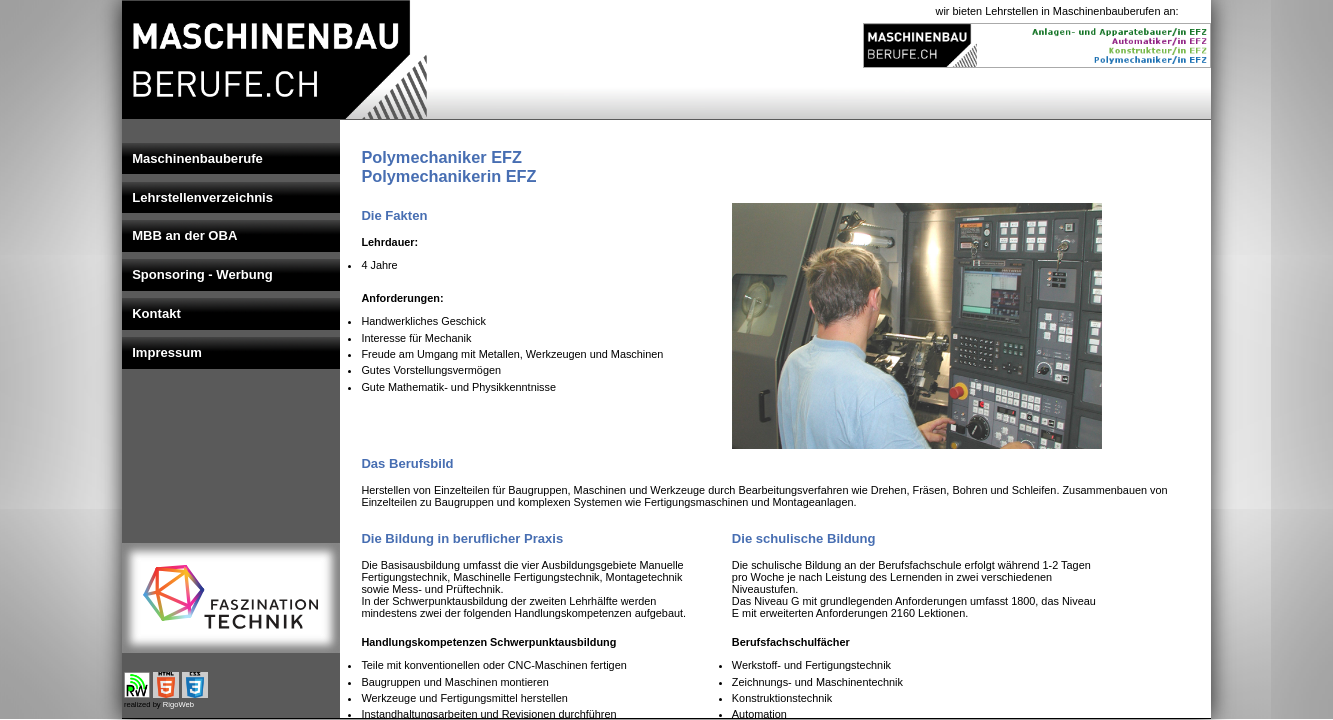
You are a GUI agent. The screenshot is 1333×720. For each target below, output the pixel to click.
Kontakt (156, 313)
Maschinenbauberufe (197, 158)
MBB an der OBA (184, 235)
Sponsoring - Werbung (202, 274)
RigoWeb (178, 704)
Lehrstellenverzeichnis (202, 197)
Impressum (167, 352)
